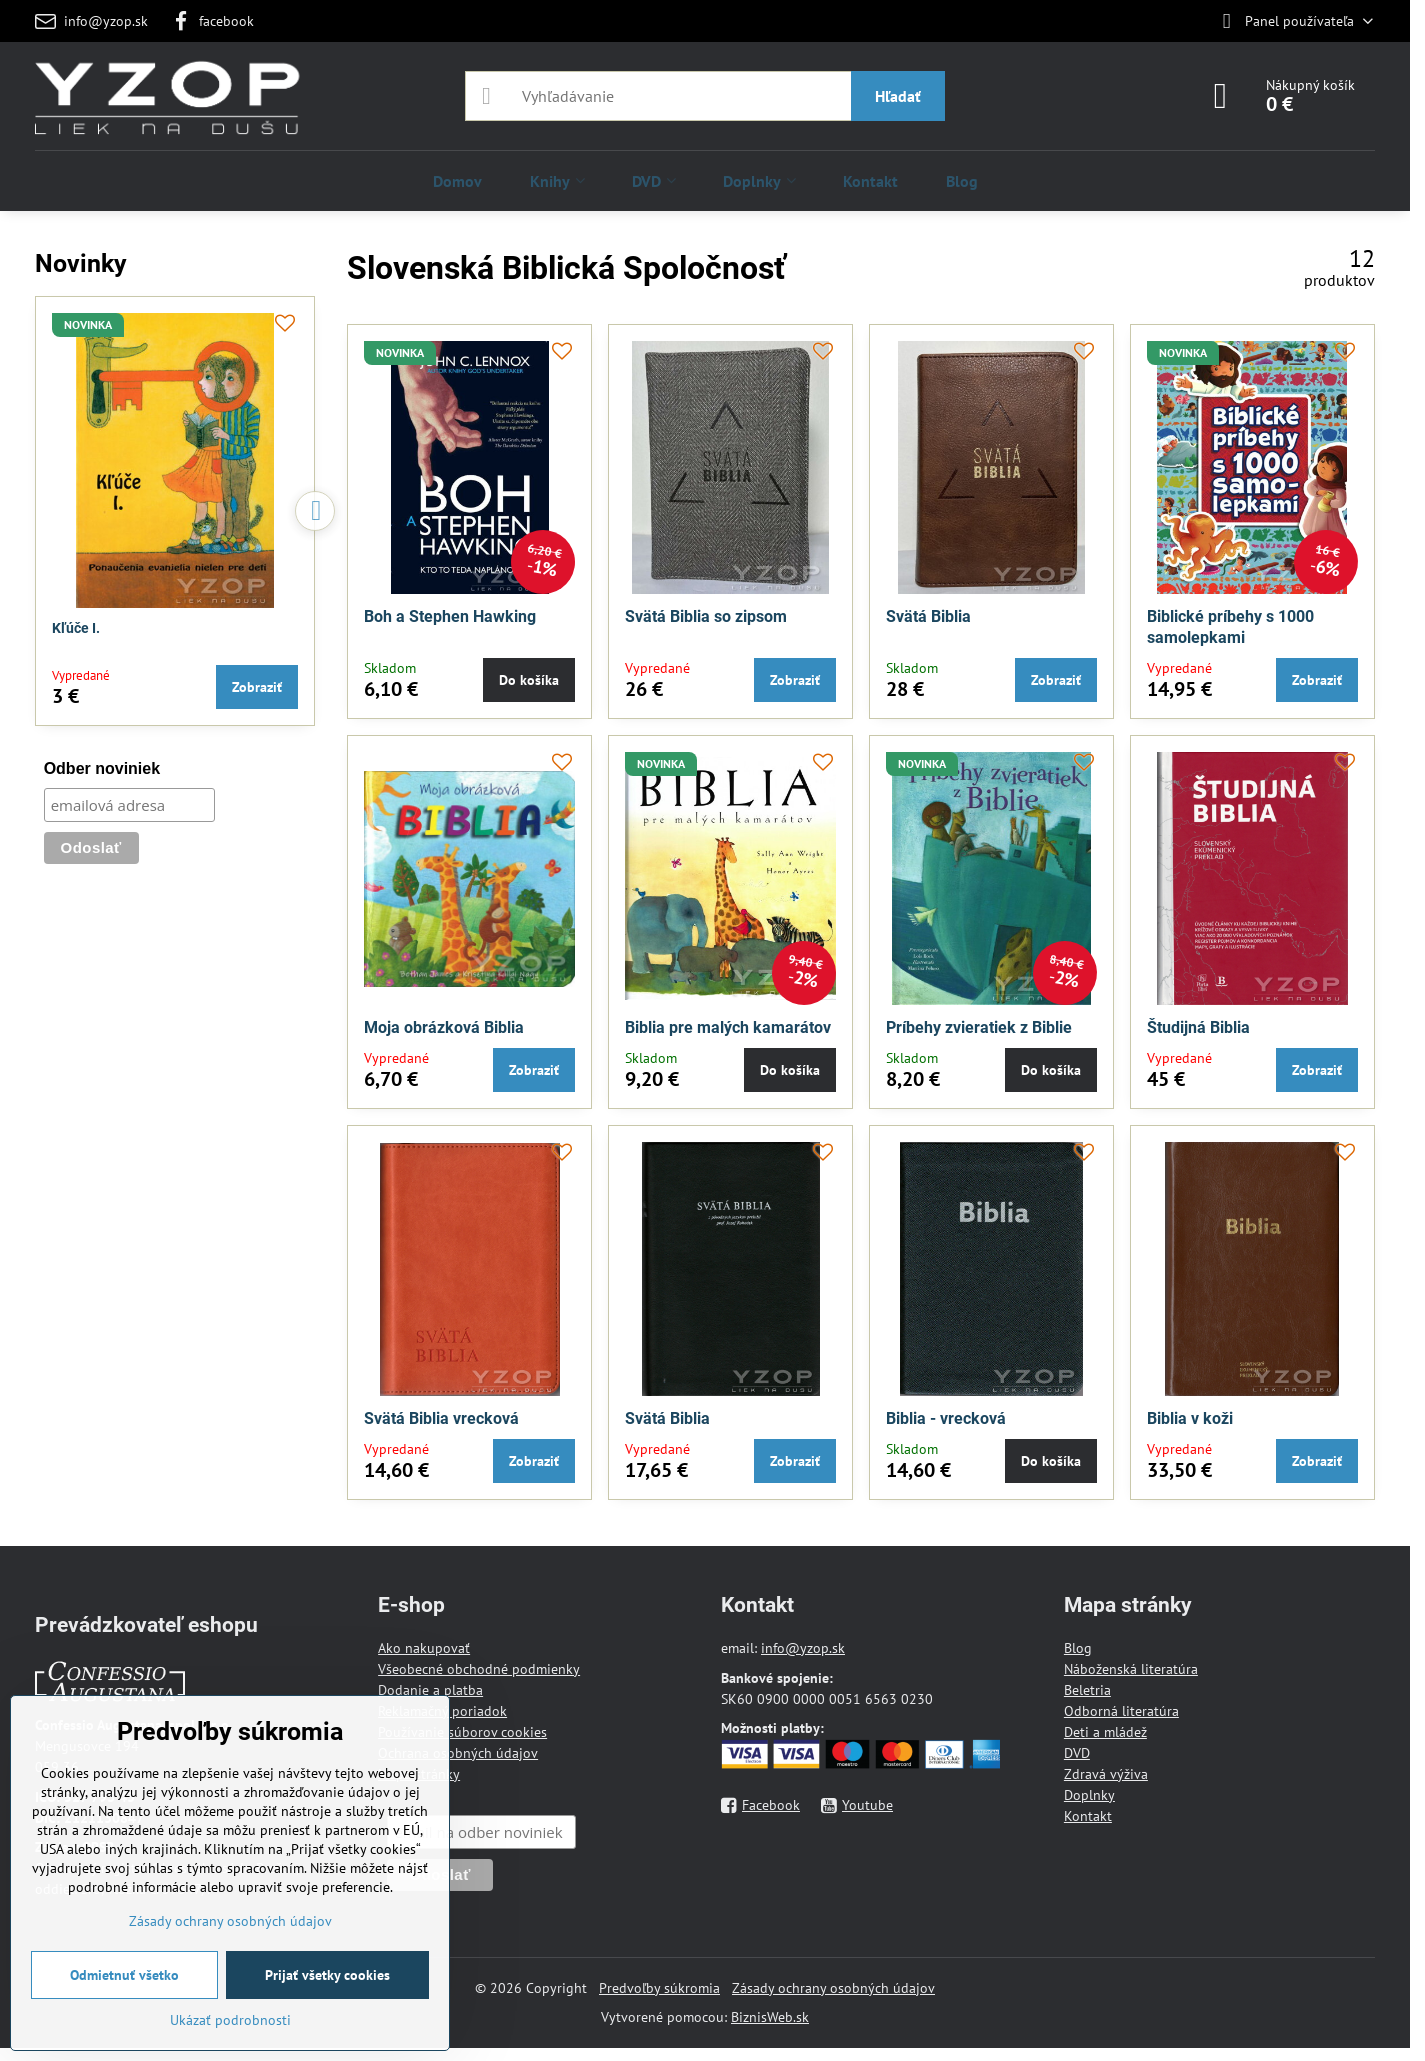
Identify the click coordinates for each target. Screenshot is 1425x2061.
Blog (1078, 1648)
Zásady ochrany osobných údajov (833, 1988)
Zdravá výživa (1106, 1774)
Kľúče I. (76, 628)
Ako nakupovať (424, 1648)
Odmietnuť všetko (124, 1975)
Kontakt (1088, 1816)
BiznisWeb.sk (770, 2017)
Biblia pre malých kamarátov (728, 1027)
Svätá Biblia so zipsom (706, 616)
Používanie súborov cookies (462, 1732)
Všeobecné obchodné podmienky (479, 1669)
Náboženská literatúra (1131, 1669)
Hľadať (898, 96)
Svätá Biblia (928, 616)
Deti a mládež (1105, 1732)
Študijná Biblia (1198, 1027)
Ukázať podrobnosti (230, 2020)
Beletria (1087, 1690)
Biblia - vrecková (946, 1418)
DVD (1077, 1753)
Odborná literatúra (1121, 1711)
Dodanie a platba (430, 1690)
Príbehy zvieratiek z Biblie (979, 1027)
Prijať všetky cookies (327, 1975)
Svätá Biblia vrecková (441, 1418)
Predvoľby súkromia (659, 1988)
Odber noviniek (102, 768)
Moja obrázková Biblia (444, 1027)
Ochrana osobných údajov (458, 1753)
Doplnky (1089, 1795)
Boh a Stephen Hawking (450, 616)
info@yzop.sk (803, 1648)
